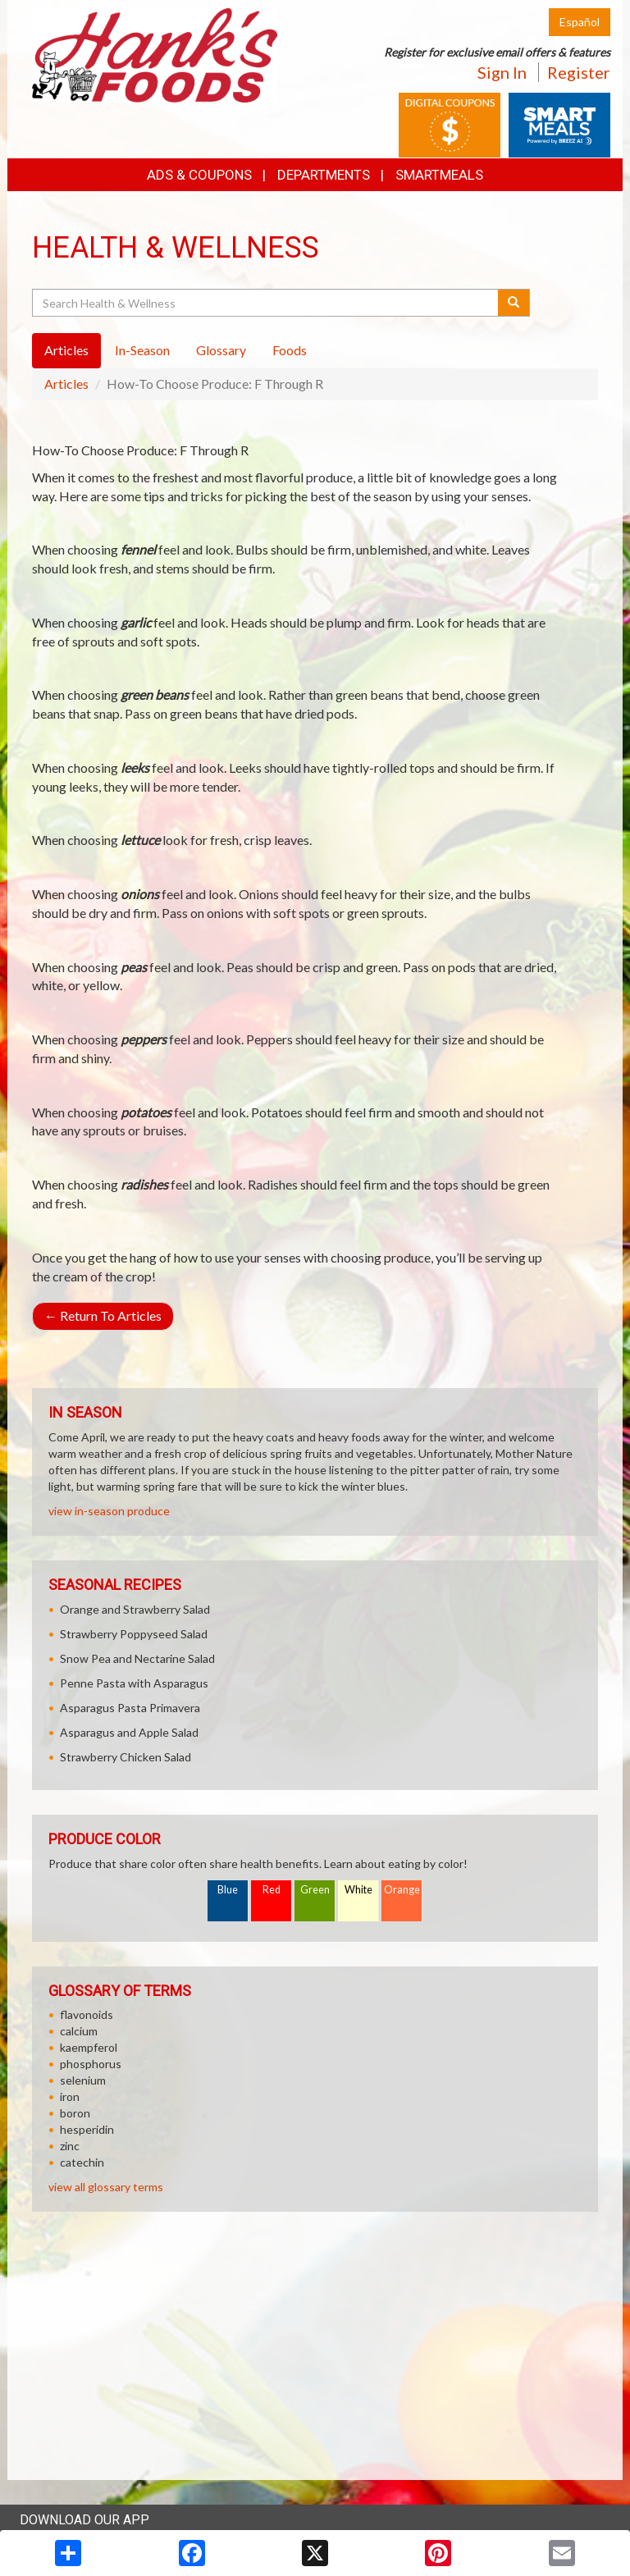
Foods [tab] (289, 350)
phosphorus (90, 2064)
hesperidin (87, 2129)
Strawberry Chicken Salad (125, 1757)
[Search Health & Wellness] (266, 303)
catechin (82, 2162)
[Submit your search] (514, 303)
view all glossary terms (105, 2187)
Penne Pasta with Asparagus (134, 1683)
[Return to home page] (154, 54)
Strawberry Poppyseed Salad (134, 1634)
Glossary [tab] (221, 350)
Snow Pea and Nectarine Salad (137, 1658)
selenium (83, 2080)
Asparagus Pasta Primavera (130, 1708)
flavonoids (86, 2014)
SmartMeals (439, 175)
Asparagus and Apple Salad (129, 1732)
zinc (70, 2146)
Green (315, 1890)
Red (271, 1890)
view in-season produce (109, 1511)
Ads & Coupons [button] (199, 175)
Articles (66, 383)
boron (75, 2113)
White (358, 1890)
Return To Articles (103, 1315)
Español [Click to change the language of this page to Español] (579, 22)
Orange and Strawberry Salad (135, 1609)
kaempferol (88, 2047)
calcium (79, 2031)
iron (70, 2096)
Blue (227, 1890)
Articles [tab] (66, 350)
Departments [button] (323, 175)
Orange (402, 1890)
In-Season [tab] (142, 350)
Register (578, 72)
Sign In (502, 72)
